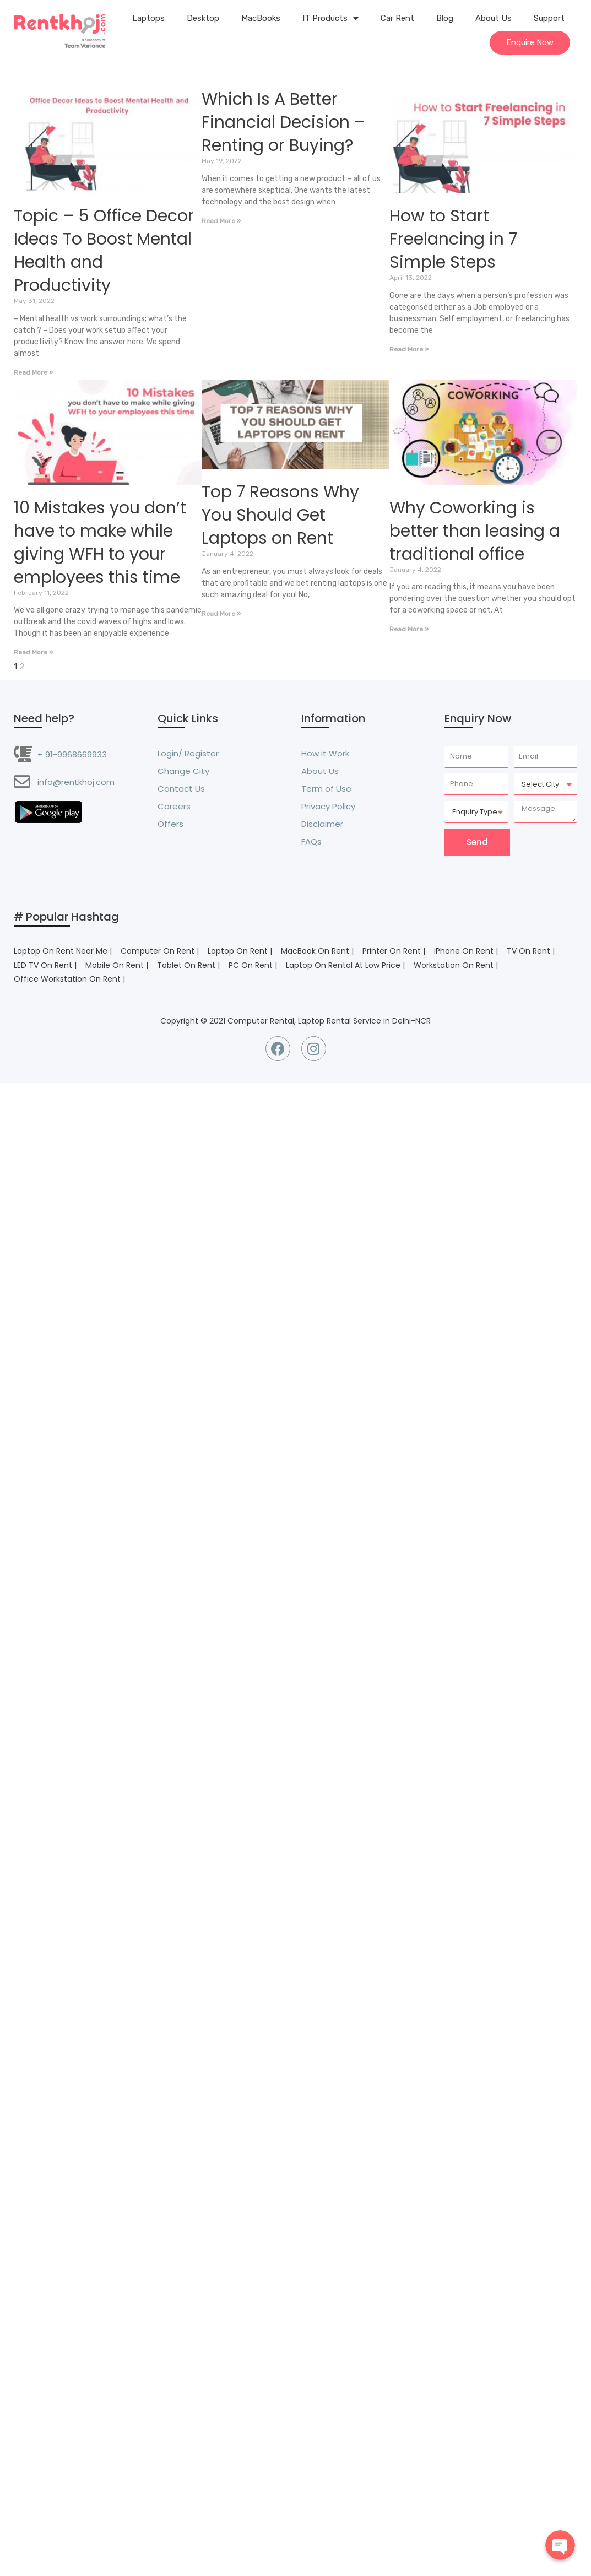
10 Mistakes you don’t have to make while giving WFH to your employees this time (100, 542)
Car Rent (397, 18)
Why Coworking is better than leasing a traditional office (474, 531)
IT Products (330, 18)
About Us (493, 18)
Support (549, 18)
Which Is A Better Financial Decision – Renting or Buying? (283, 122)
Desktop (203, 18)
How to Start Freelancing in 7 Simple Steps (453, 239)
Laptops (148, 18)
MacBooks (260, 18)
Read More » (33, 372)
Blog (444, 18)
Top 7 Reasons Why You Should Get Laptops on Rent (280, 515)
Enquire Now (530, 42)
